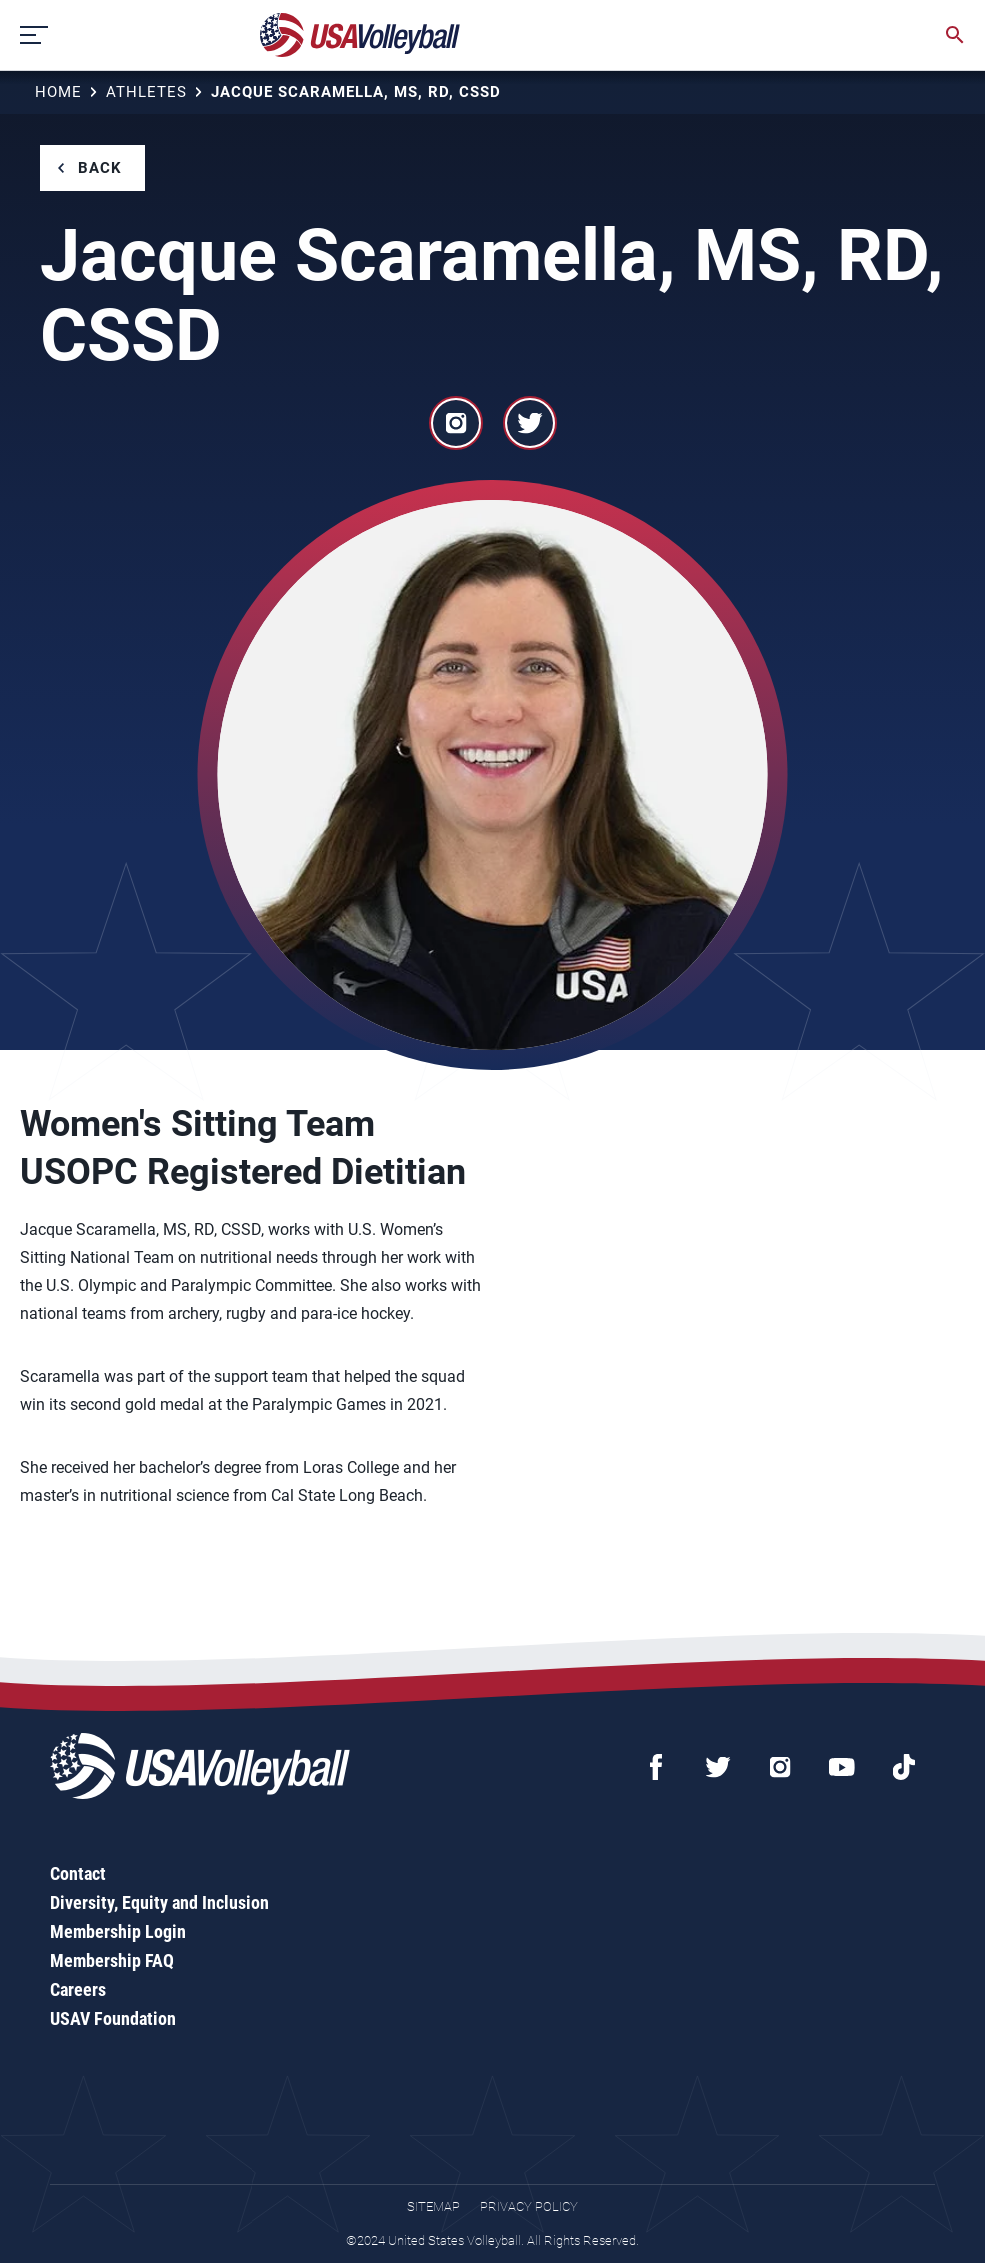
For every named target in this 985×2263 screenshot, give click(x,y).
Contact (78, 1873)
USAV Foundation (113, 2018)
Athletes (146, 92)
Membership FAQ (112, 1960)
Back (100, 168)
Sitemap (433, 2206)
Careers (78, 1989)
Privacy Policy (529, 2206)
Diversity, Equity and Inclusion (159, 1902)
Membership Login (118, 1931)
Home (58, 92)
